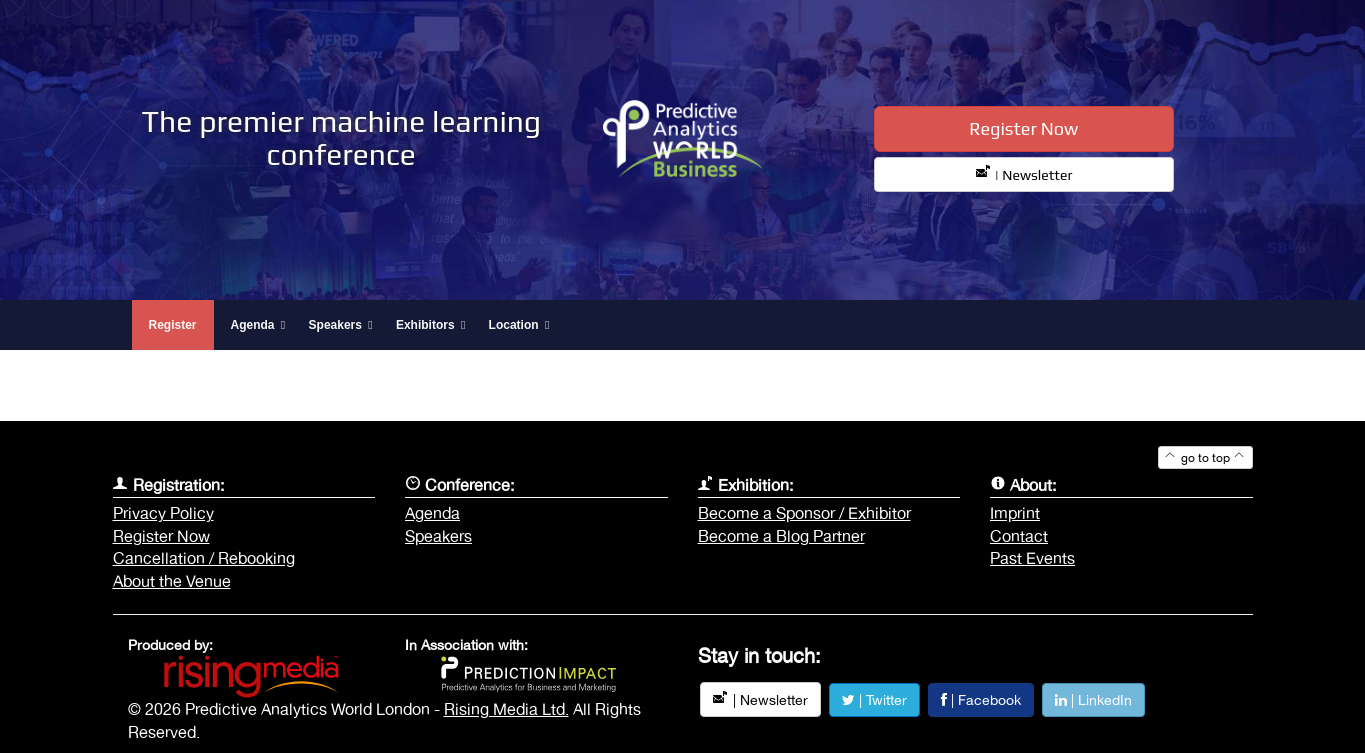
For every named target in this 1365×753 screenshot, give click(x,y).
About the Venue (172, 581)
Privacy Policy (163, 513)
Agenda (432, 513)
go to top (1205, 458)
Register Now (1023, 128)
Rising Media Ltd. (506, 709)
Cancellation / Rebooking (204, 558)
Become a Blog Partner (781, 536)
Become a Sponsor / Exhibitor (804, 513)
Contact (1019, 536)
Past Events (1032, 558)
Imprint (1015, 513)
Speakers (438, 536)
